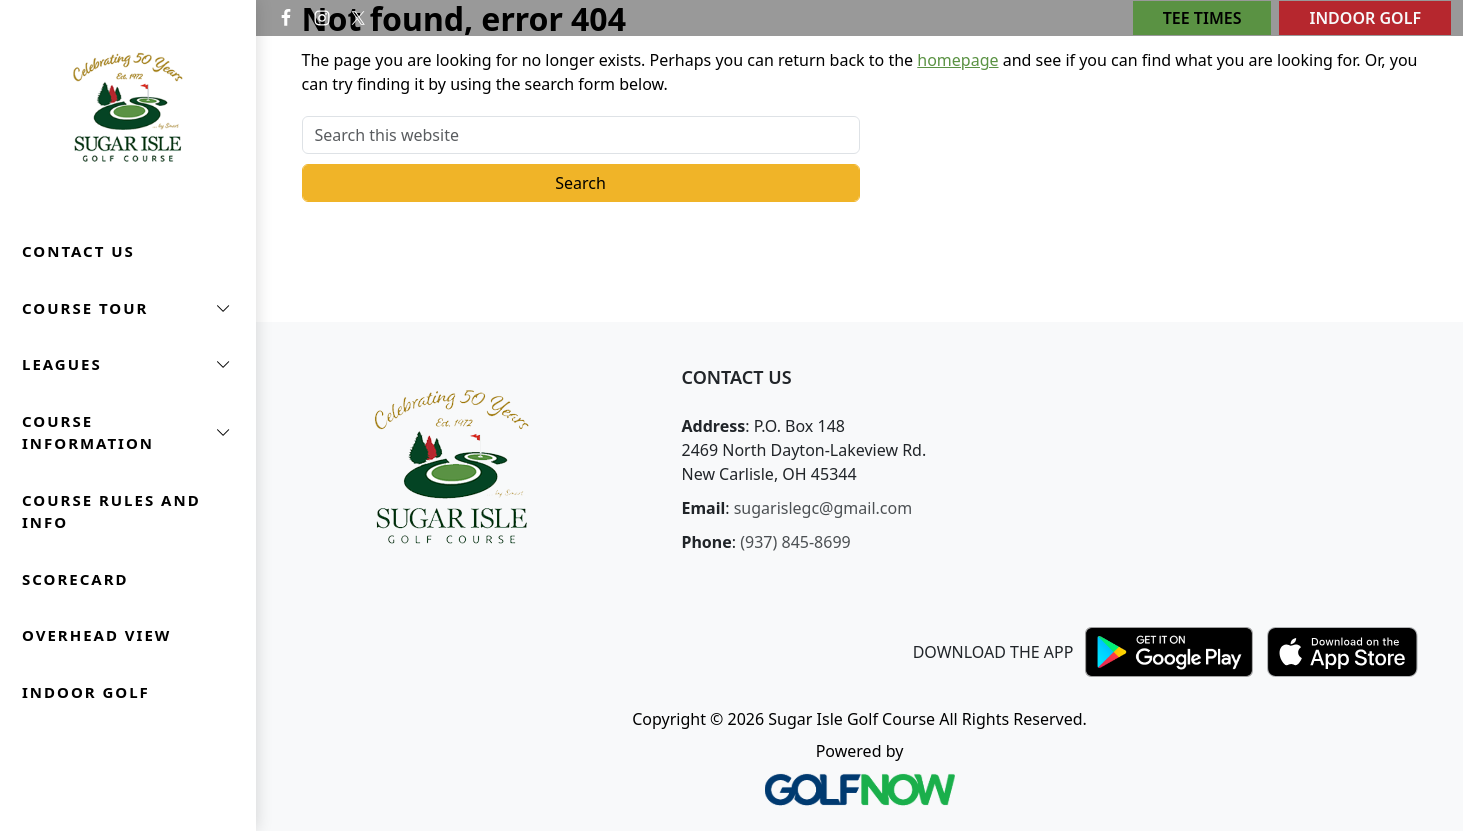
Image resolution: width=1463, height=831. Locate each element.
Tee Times (1202, 18)
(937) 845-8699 (795, 542)
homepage (957, 60)
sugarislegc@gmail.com (823, 508)
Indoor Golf (1365, 18)
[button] (128, 308)
